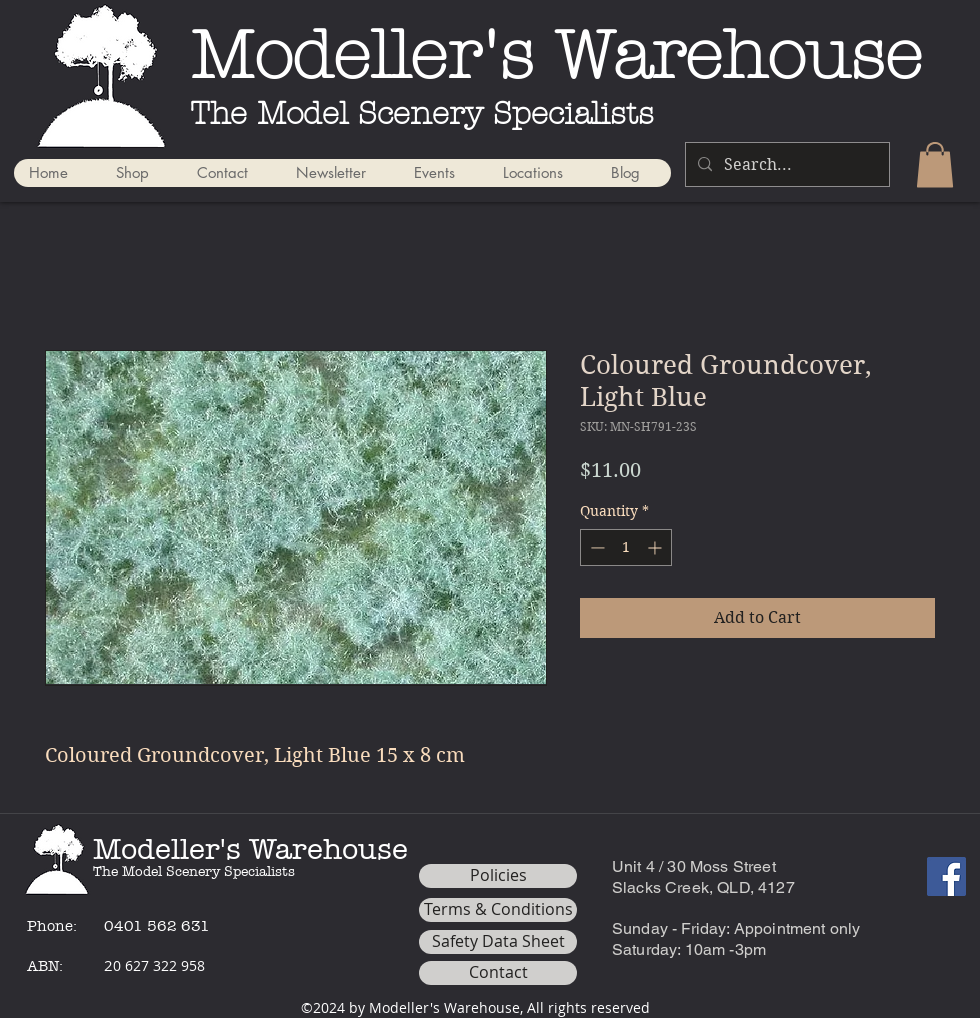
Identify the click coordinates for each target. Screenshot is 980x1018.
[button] (935, 164)
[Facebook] (946, 876)
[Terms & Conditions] (498, 910)
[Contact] (498, 973)
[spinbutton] (626, 547)
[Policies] (498, 876)
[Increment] (656, 547)
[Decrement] (595, 547)
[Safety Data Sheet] (498, 942)
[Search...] (785, 164)
